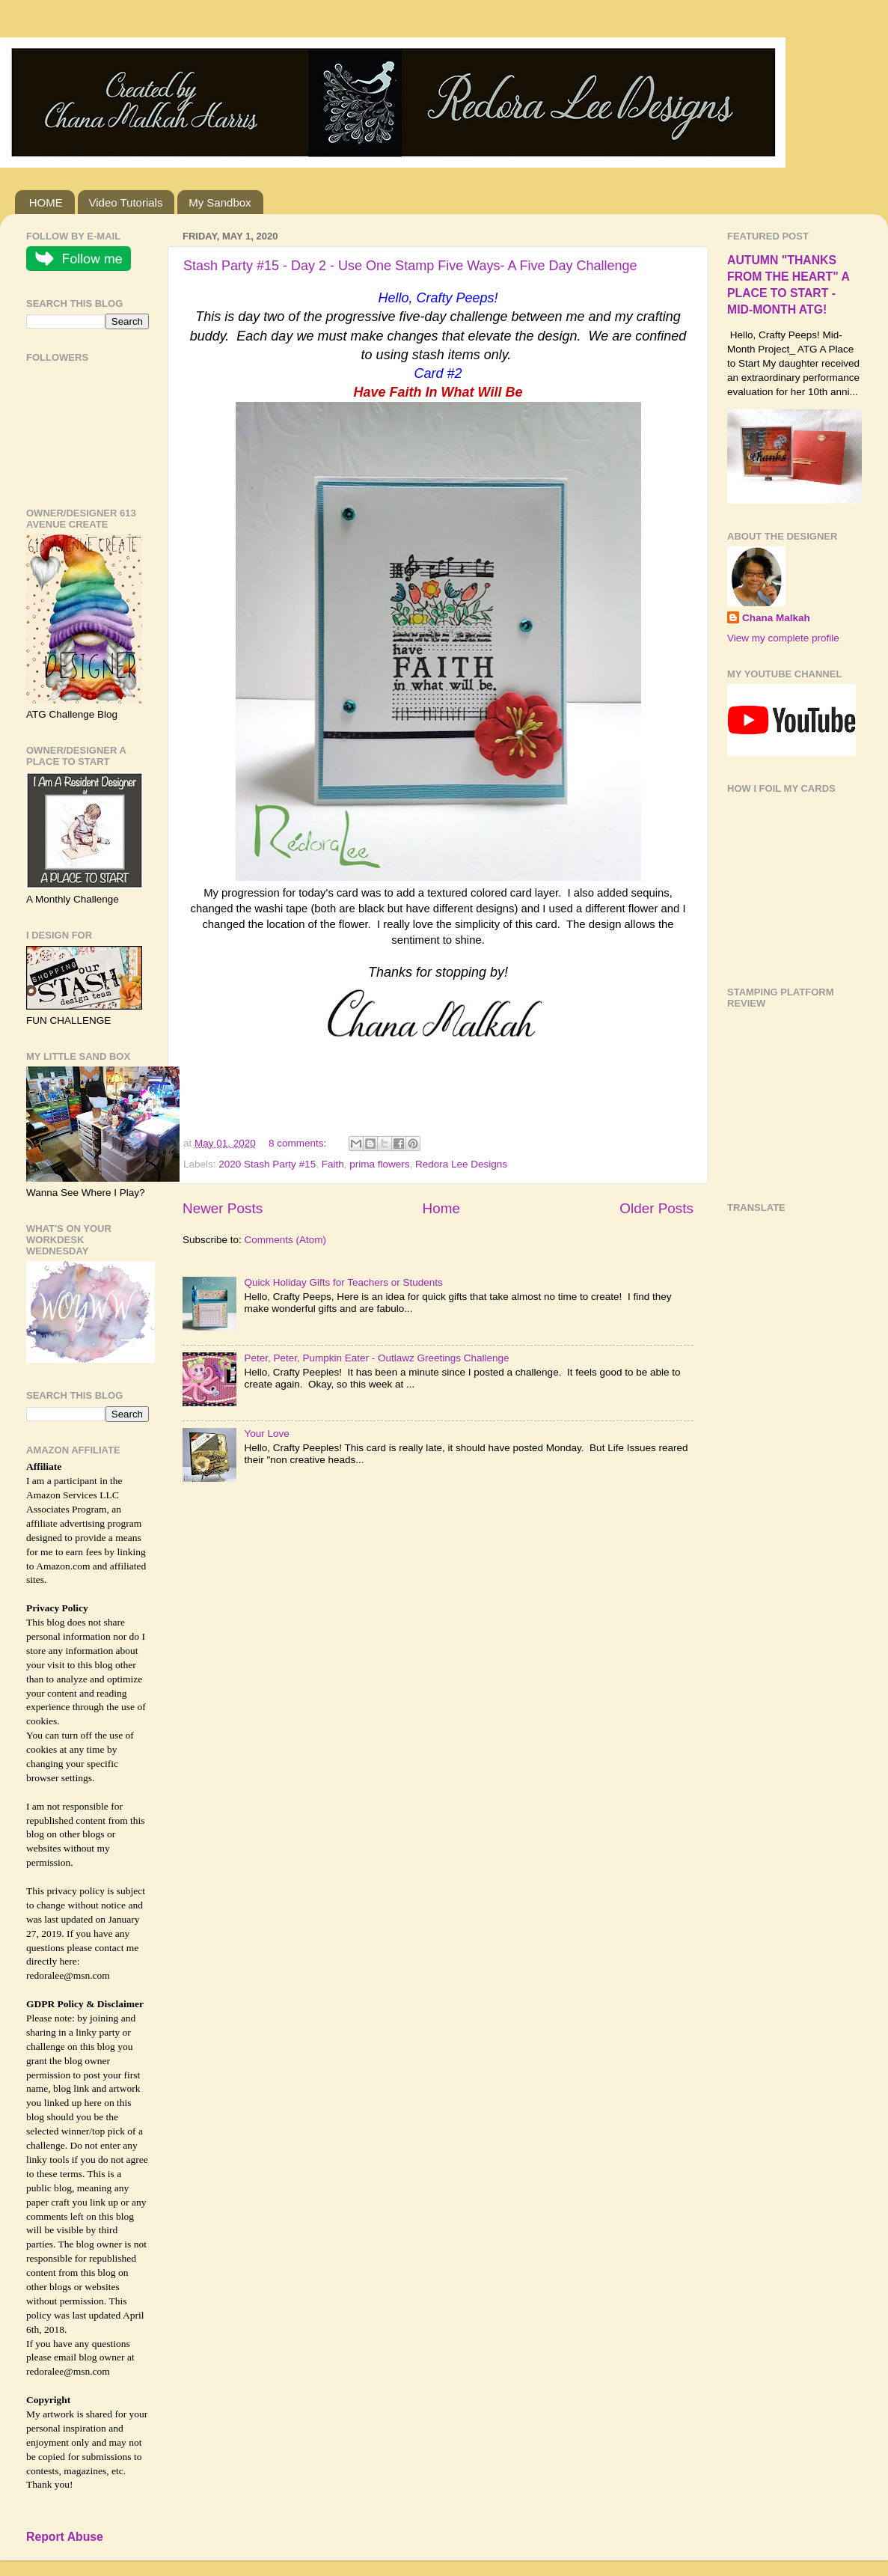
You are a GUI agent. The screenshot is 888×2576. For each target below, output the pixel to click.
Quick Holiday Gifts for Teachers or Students (343, 1282)
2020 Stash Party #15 (267, 1164)
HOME (46, 202)
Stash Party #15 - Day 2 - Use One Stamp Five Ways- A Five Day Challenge (410, 265)
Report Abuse (64, 2536)
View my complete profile (783, 638)
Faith (333, 1164)
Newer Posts (223, 1208)
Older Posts (656, 1208)
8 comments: (299, 1143)
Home (441, 1208)
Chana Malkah (776, 617)
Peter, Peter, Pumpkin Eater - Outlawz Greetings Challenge (376, 1358)
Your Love (266, 1433)
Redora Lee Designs (461, 1164)
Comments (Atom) (286, 1239)
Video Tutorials (126, 202)
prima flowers (379, 1164)
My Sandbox (220, 202)
